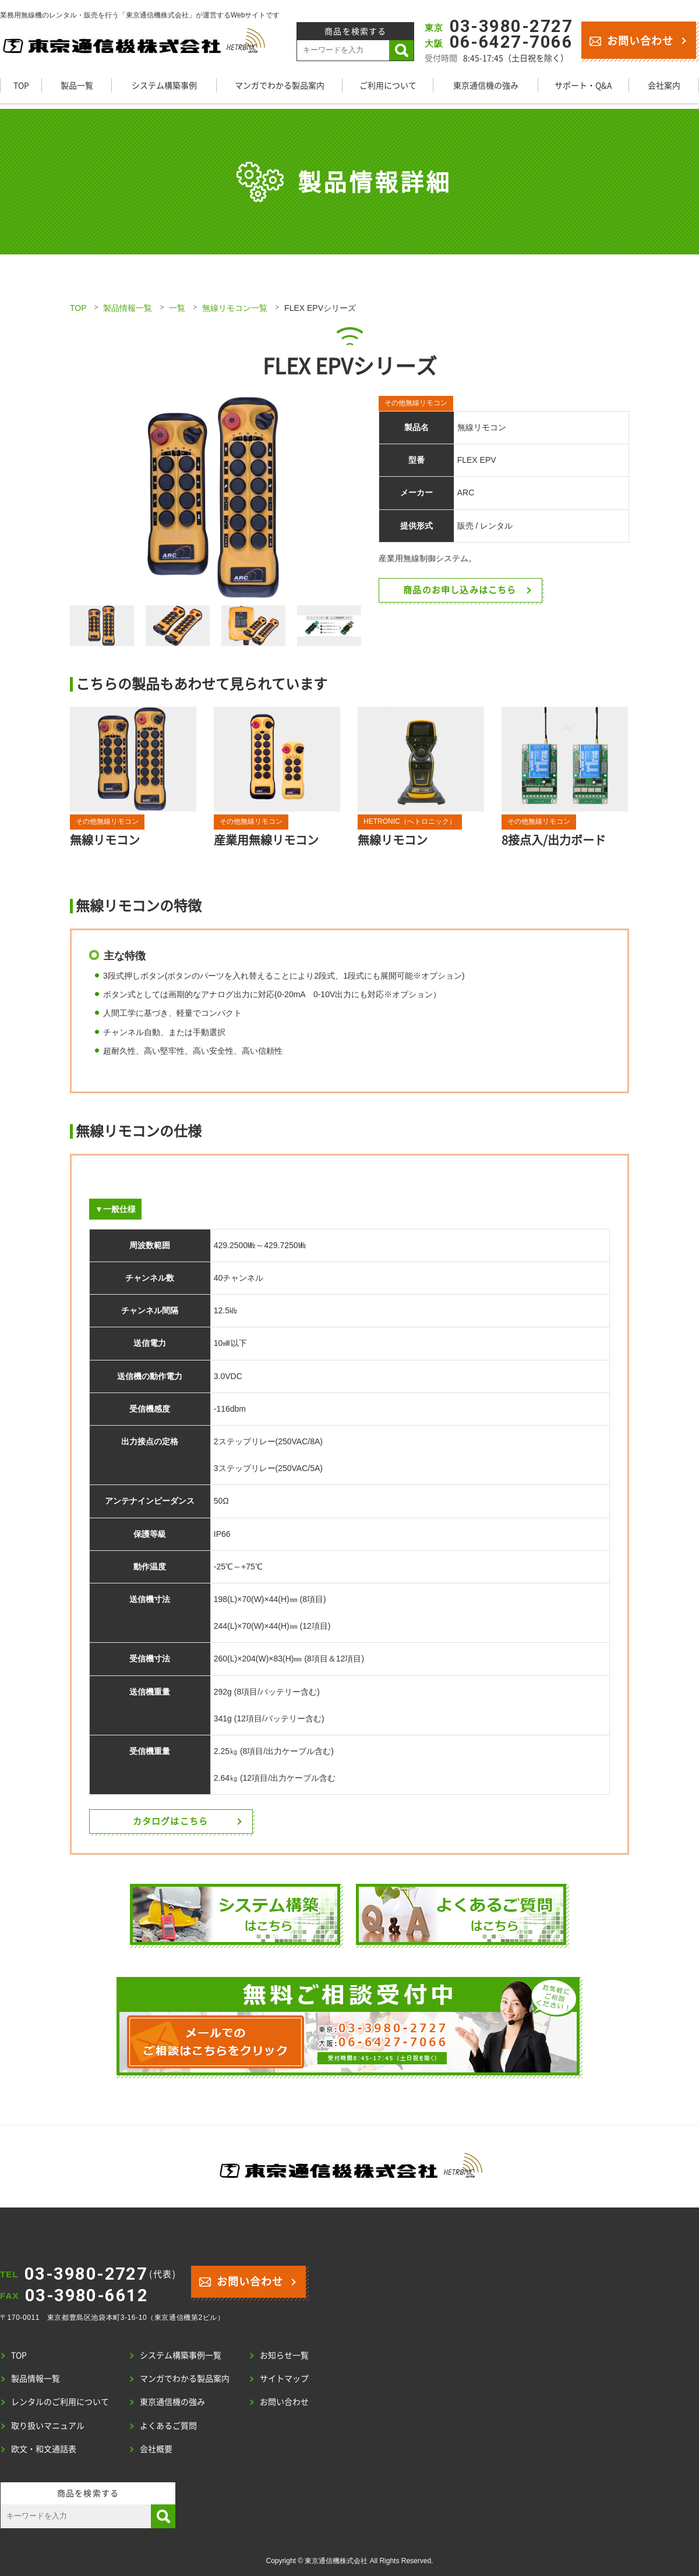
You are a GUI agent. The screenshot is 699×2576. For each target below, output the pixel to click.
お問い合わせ (631, 39)
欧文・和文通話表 (43, 2448)
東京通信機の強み (485, 85)
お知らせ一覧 (284, 2355)
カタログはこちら (171, 1821)
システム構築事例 (164, 85)
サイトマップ (284, 2378)
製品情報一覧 (127, 308)
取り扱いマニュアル (47, 2425)
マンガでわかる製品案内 (279, 85)
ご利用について (387, 85)
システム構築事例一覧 (180, 2355)
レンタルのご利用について (60, 2401)
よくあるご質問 (168, 2425)
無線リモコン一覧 (234, 308)
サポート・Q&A (583, 85)
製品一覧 (77, 85)
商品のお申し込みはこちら (460, 589)
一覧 (177, 308)
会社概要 (156, 2448)
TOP (21, 85)
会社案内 (664, 85)
